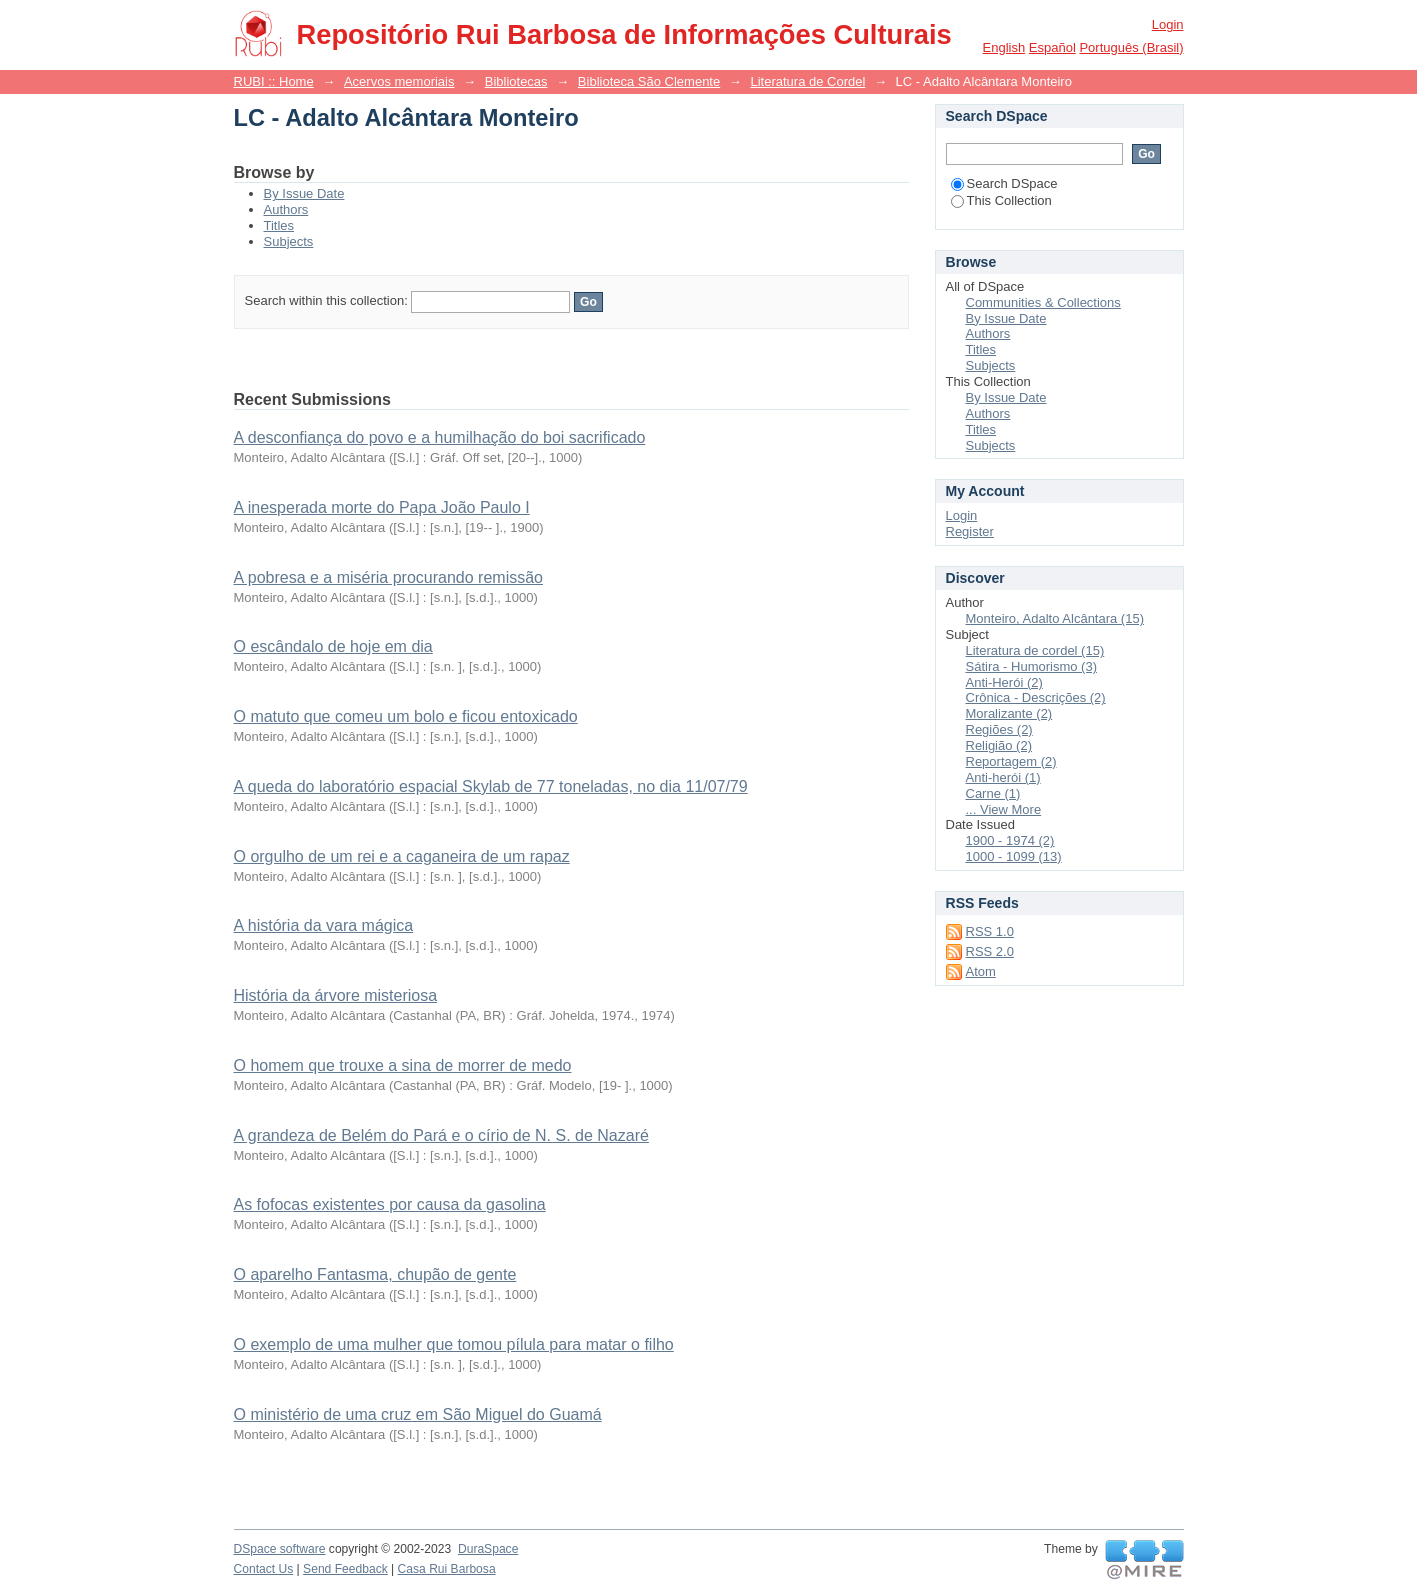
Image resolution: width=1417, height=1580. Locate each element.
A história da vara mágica (324, 925)
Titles (279, 225)
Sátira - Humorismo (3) (1031, 666)
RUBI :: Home (274, 81)
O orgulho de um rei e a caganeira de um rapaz (402, 856)
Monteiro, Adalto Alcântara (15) (1055, 618)
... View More (1004, 809)
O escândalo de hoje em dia (333, 646)
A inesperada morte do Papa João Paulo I (382, 507)
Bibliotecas (516, 81)
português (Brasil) (1131, 47)
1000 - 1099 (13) (1014, 856)
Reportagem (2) (1011, 761)
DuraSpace (488, 1549)
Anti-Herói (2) (1004, 682)
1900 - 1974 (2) (1010, 840)
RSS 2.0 (990, 951)
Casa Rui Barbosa (447, 1569)
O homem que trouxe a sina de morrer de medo (403, 1065)
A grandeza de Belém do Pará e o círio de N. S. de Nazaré (441, 1135)
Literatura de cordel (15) (1035, 650)
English (1004, 47)
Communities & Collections (1043, 302)
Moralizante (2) (1009, 713)
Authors (286, 209)
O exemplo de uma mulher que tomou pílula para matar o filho (454, 1344)
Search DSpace (1004, 183)
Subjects (289, 241)
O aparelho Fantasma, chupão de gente (375, 1274)
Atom (981, 971)
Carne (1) (993, 793)
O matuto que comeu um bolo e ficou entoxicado (406, 716)
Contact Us (264, 1569)
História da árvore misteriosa (336, 995)
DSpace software (280, 1549)
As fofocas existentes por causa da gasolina (390, 1204)
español (1052, 47)
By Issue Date (304, 193)
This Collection (1001, 200)
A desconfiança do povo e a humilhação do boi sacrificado (440, 437)
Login (1168, 24)
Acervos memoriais (399, 81)
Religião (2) (999, 745)
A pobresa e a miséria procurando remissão (389, 577)
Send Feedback (345, 1569)
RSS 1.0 (990, 931)
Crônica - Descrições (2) (1036, 697)
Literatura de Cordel (807, 81)
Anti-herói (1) (1003, 777)
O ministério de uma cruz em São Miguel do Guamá (418, 1414)
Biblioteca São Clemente (649, 81)
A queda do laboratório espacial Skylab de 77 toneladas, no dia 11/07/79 (491, 786)
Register (970, 531)
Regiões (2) (999, 729)
